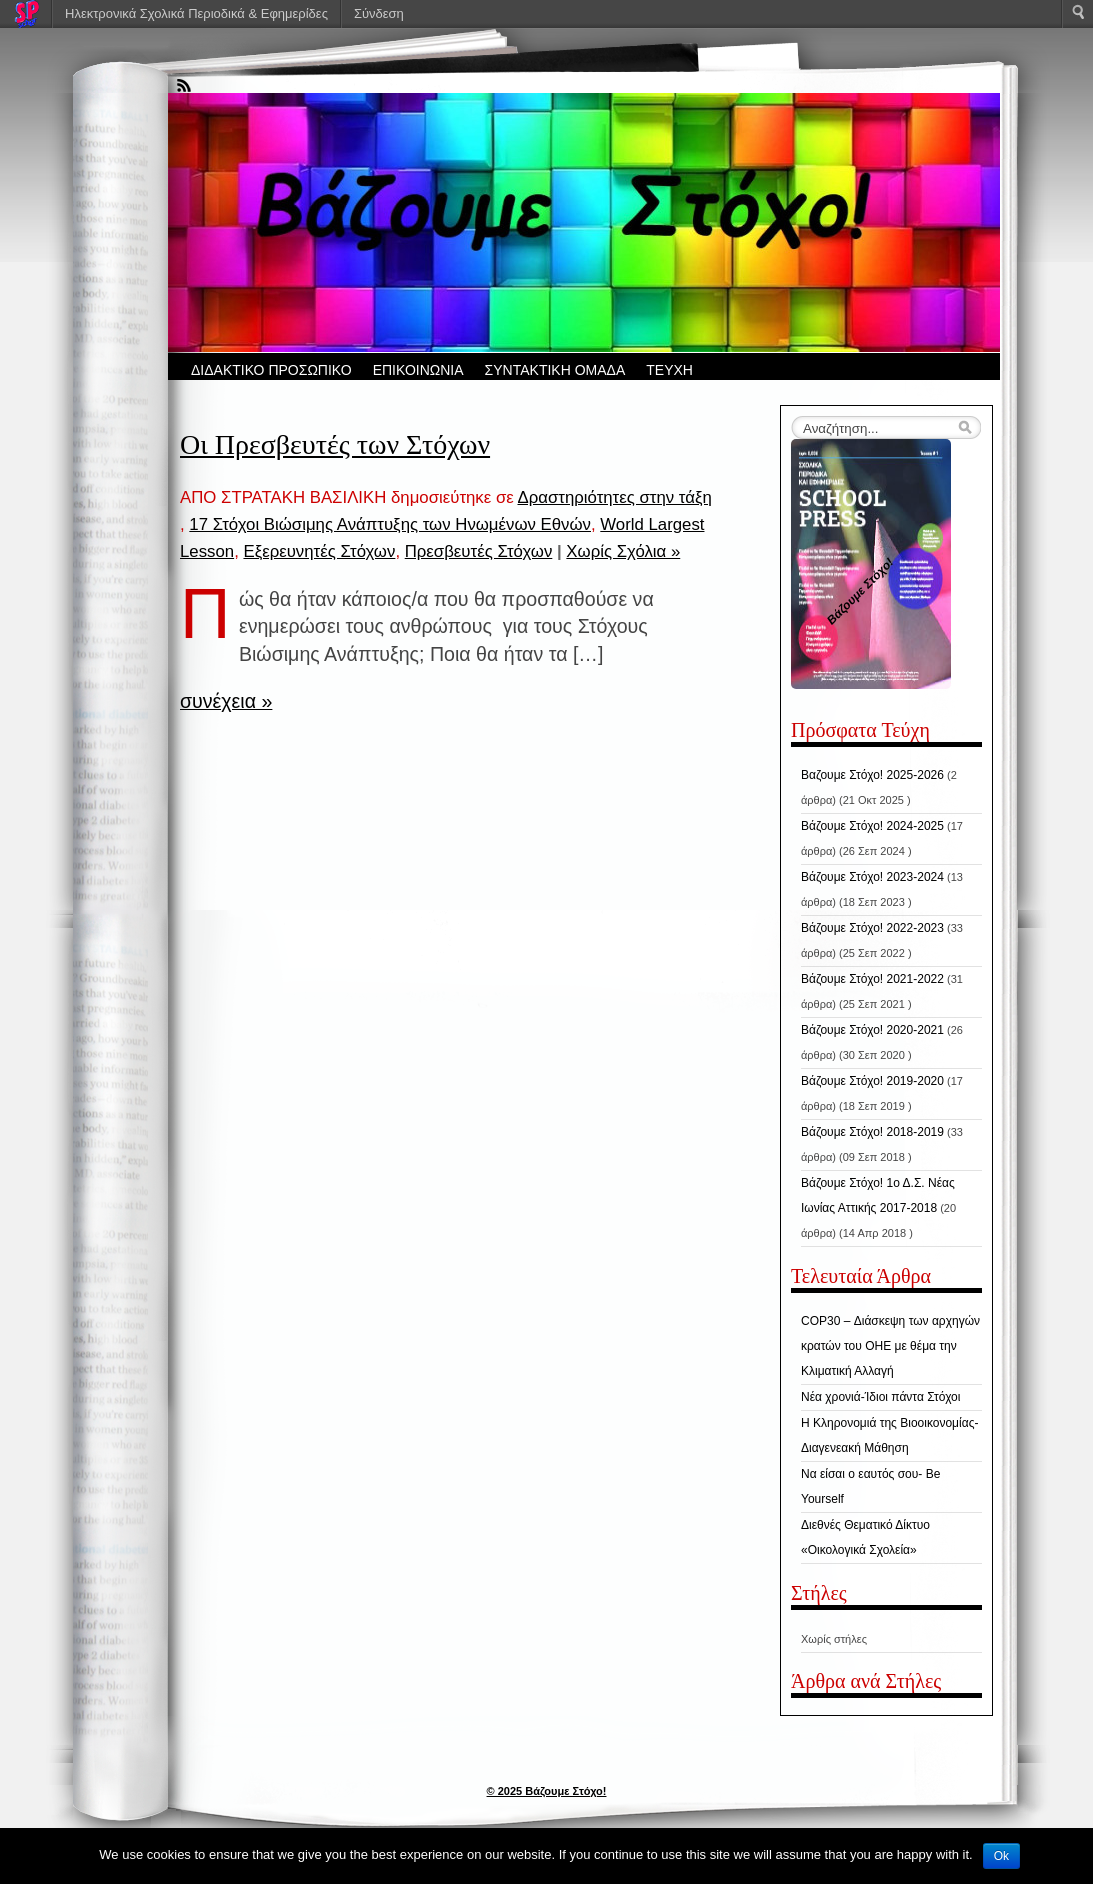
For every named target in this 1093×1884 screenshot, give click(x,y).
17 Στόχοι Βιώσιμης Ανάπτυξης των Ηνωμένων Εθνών (390, 524)
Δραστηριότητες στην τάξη (614, 497)
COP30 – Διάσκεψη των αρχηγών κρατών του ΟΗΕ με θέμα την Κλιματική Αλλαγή (890, 1346)
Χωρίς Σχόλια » (623, 551)
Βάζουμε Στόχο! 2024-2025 (872, 826)
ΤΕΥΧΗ (669, 370)
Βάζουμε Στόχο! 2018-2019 (872, 1132)
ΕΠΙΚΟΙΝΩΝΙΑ (418, 370)
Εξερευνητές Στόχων (319, 551)
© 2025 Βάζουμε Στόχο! (547, 1791)
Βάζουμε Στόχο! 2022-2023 (872, 928)
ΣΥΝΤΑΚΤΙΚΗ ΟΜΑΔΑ (555, 370)
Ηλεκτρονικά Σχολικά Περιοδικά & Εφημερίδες (196, 13)
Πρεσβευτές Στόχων (479, 551)
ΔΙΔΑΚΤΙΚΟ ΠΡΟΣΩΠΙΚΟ (271, 370)
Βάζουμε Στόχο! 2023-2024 (872, 877)
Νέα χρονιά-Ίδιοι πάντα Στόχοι (880, 1397)
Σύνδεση (379, 13)
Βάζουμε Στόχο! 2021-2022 (872, 979)
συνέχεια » (226, 701)
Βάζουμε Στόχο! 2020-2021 (872, 1030)
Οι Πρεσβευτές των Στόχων (335, 444)
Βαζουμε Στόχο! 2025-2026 (872, 775)
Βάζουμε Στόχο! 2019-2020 (872, 1081)
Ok (1001, 1856)
